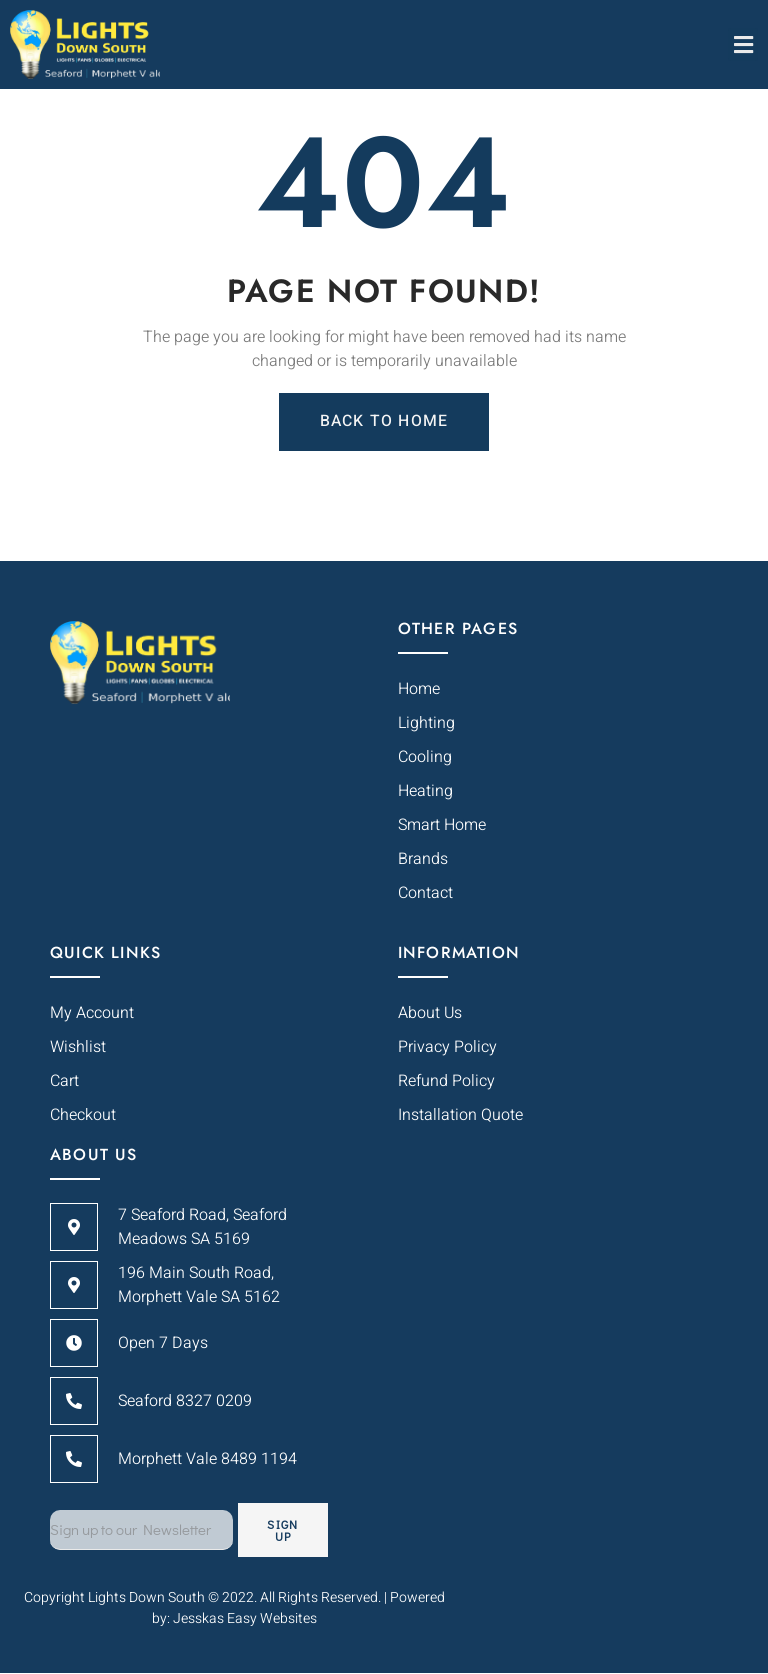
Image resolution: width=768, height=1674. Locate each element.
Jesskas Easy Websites (245, 1618)
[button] (743, 44)
